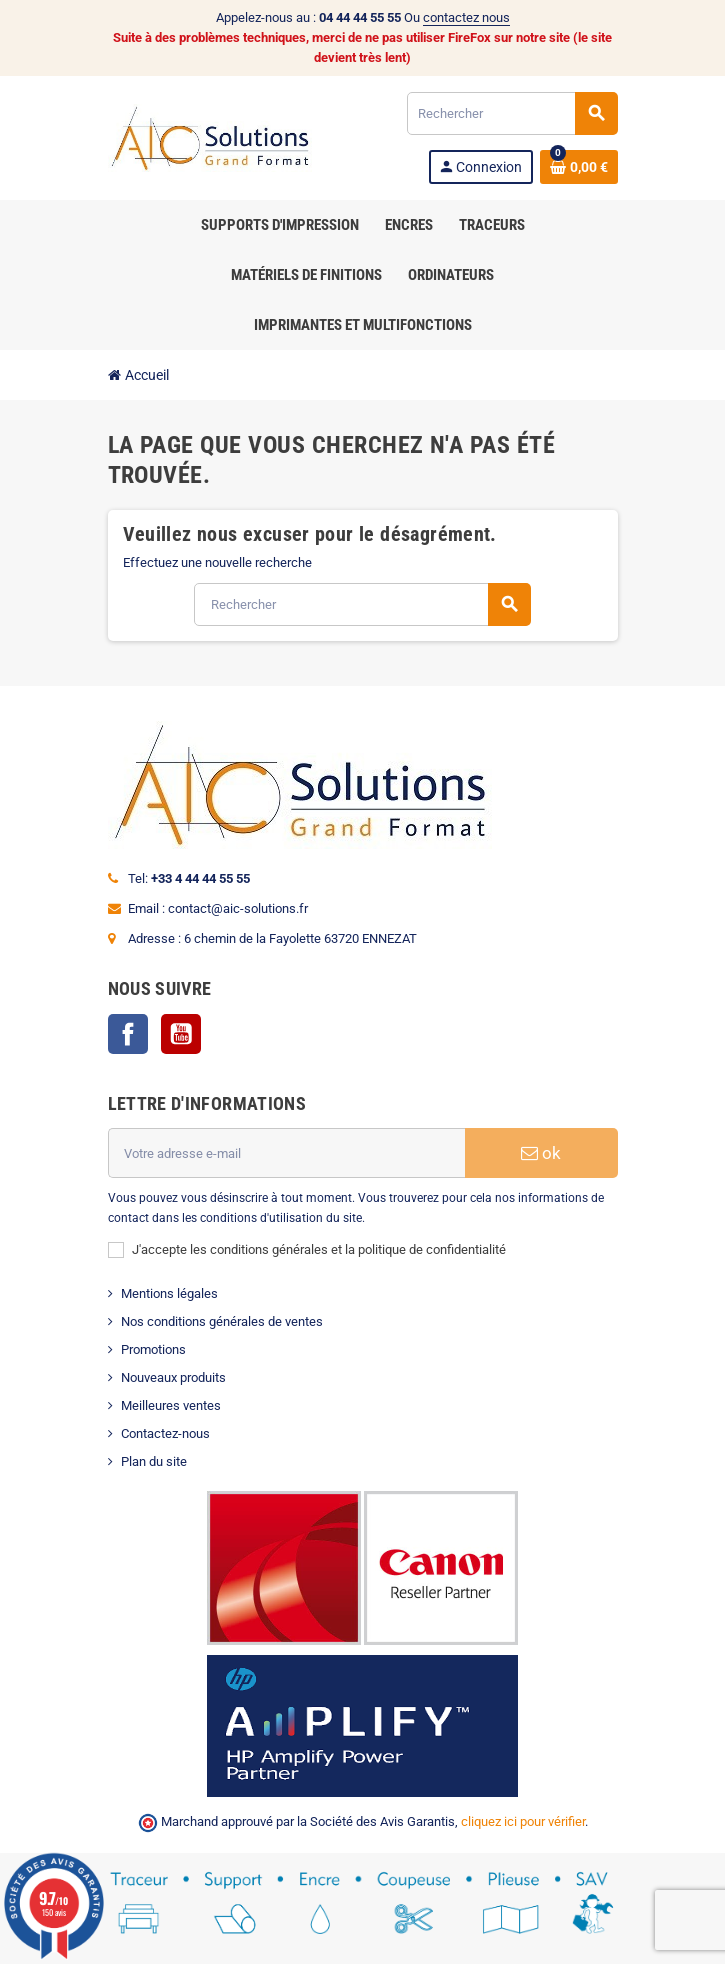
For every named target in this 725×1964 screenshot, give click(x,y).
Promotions (153, 1349)
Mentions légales (169, 1293)
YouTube (181, 1034)
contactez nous (466, 17)
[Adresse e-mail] (286, 1153)
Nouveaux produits (173, 1377)
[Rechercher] (512, 113)
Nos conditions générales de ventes (222, 1321)
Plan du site (154, 1461)
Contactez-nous (165, 1433)
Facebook (128, 1034)
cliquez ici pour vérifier (523, 1821)
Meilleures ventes (171, 1405)
